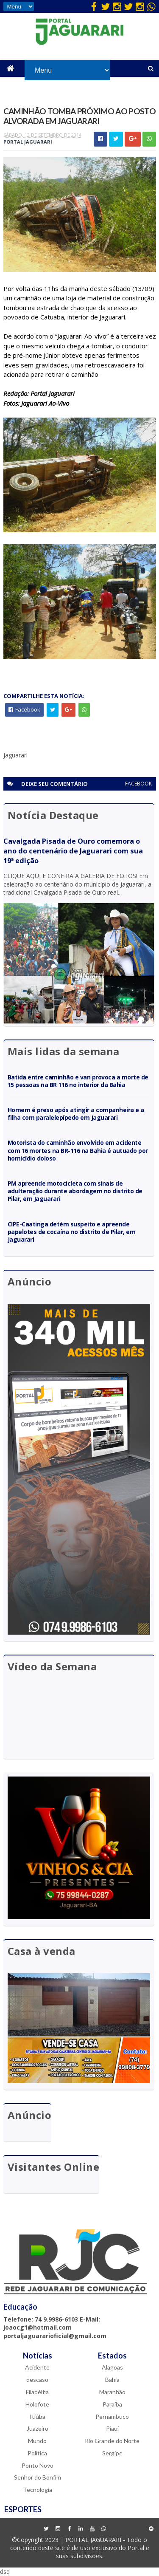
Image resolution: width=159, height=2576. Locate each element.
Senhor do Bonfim (37, 2477)
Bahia (112, 2379)
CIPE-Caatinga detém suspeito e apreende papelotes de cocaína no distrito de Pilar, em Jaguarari (72, 1231)
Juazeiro (37, 2428)
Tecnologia (37, 2489)
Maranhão (112, 2391)
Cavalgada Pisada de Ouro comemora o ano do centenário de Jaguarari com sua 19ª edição (73, 850)
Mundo (37, 2440)
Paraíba (112, 2404)
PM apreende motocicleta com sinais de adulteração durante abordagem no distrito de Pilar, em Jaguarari (75, 1191)
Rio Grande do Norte (112, 2440)
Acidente (37, 2367)
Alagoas (112, 2367)
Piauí (112, 2428)
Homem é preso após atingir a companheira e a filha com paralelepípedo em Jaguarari (76, 1113)
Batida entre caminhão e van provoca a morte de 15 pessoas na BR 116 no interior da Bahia (78, 1081)
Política (37, 2453)
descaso (37, 2379)
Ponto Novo (37, 2465)
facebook (138, 783)
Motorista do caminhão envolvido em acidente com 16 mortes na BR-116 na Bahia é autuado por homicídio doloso (78, 1150)
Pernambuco (112, 2416)
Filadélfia (37, 2391)
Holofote (37, 2404)
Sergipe (112, 2453)
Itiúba (37, 2416)
